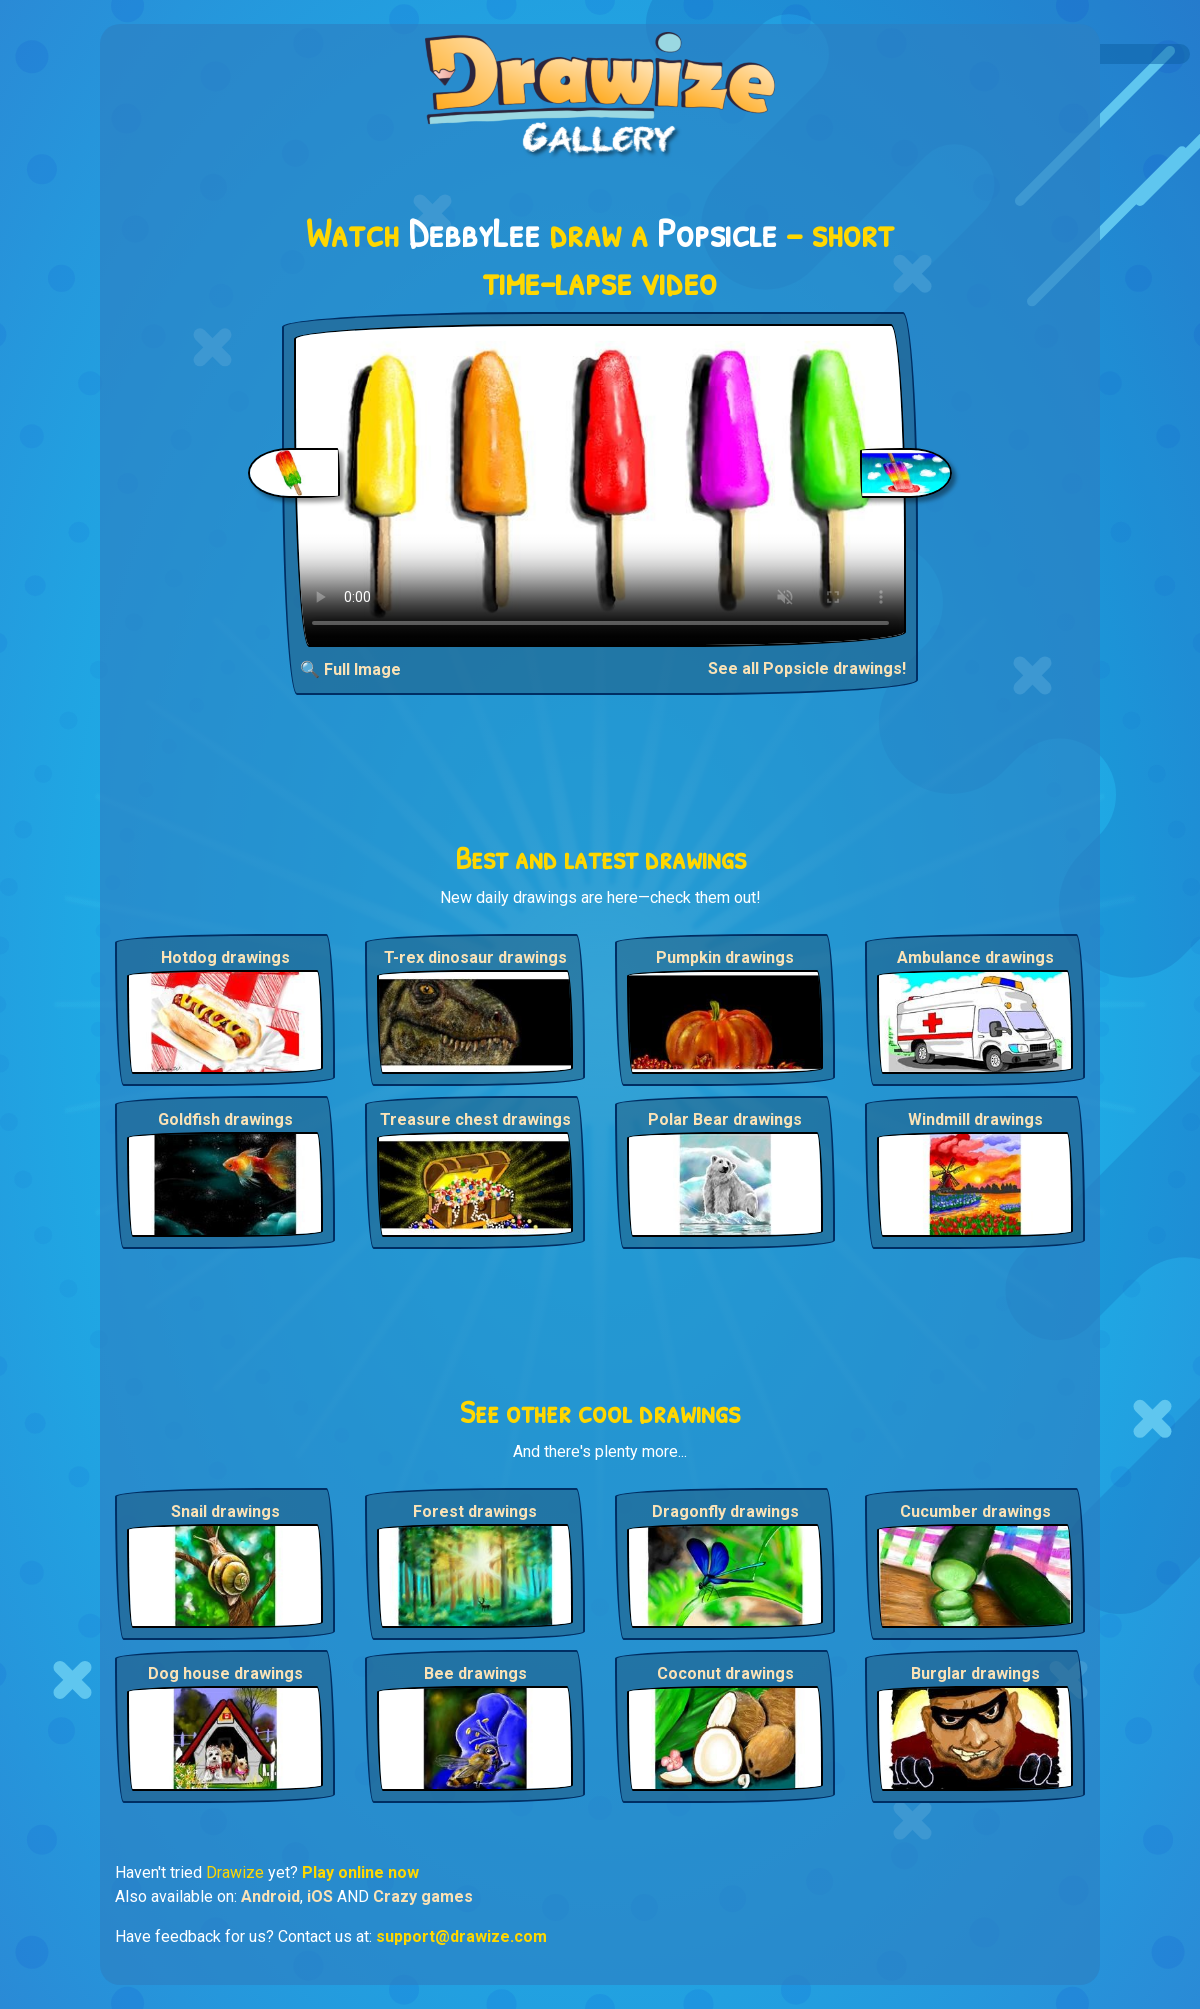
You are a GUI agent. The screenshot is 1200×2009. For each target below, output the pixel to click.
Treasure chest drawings (475, 1119)
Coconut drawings (725, 1673)
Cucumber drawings (975, 1511)
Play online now (360, 1872)
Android (270, 1896)
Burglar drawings (975, 1673)
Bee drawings (475, 1673)
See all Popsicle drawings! (807, 668)
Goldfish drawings (225, 1119)
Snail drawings (225, 1511)
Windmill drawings (975, 1119)
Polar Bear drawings (725, 1119)
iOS (320, 1896)
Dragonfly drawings (725, 1511)
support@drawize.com (461, 1936)
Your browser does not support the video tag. (600, 485)
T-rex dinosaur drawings (475, 957)
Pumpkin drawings (725, 957)
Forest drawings (475, 1511)
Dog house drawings (225, 1673)
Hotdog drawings (225, 957)
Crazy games (423, 1896)
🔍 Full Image (350, 669)
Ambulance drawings (975, 957)
